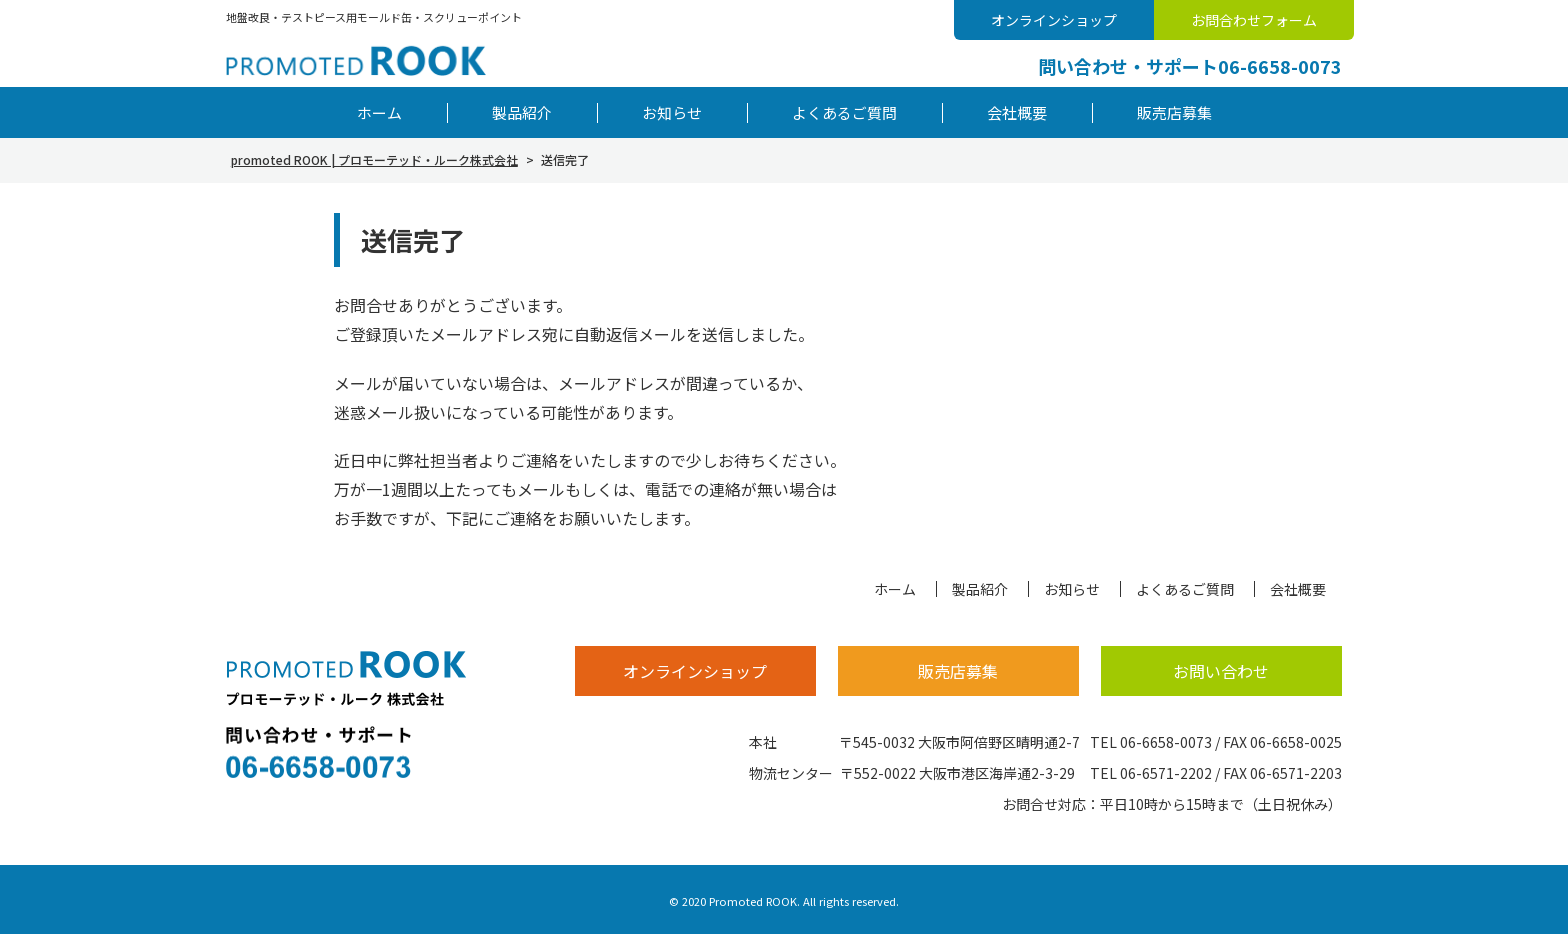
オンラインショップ (1054, 20)
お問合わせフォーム (1254, 20)
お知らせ (672, 112)
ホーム (379, 112)
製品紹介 (522, 112)
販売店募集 (1174, 112)
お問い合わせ (1221, 671)
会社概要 (1017, 112)
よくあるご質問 (844, 112)
